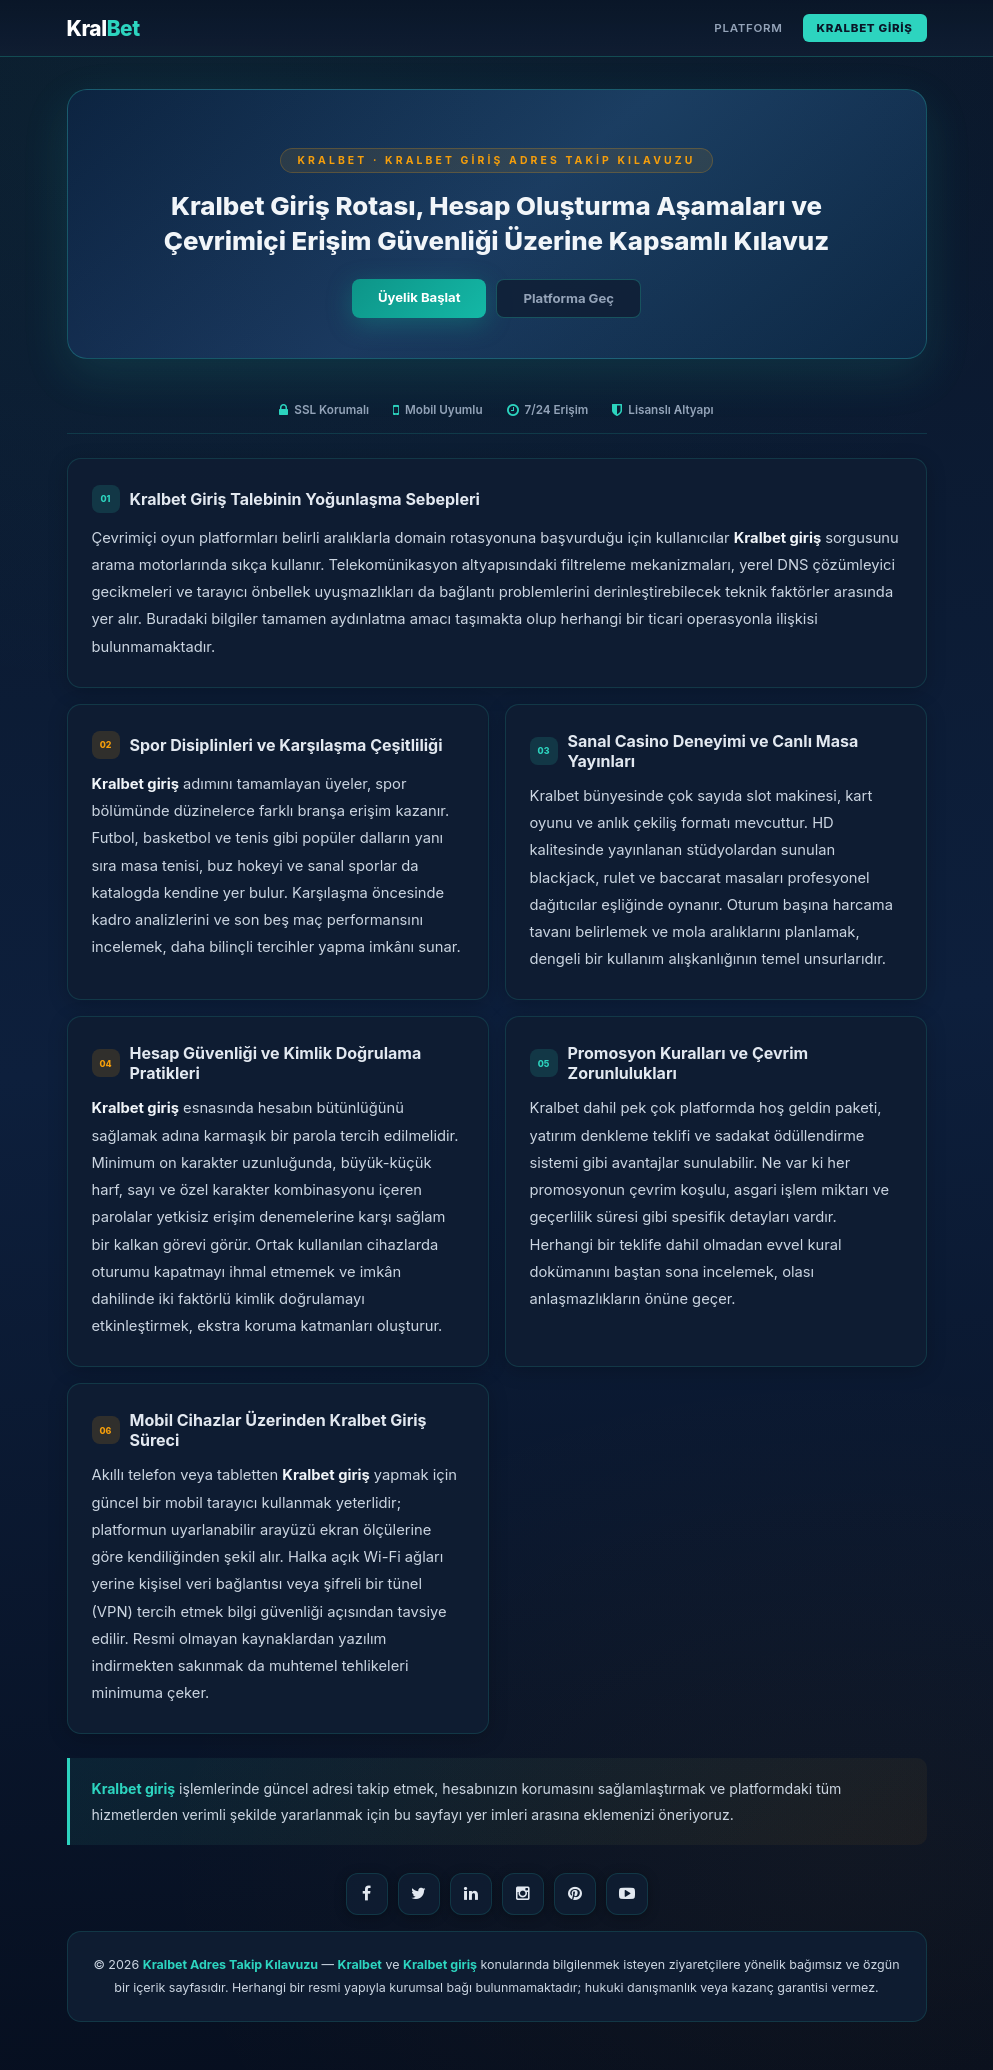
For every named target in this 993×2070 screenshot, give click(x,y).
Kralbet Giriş (865, 28)
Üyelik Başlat (419, 297)
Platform (748, 28)
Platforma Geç (568, 298)
